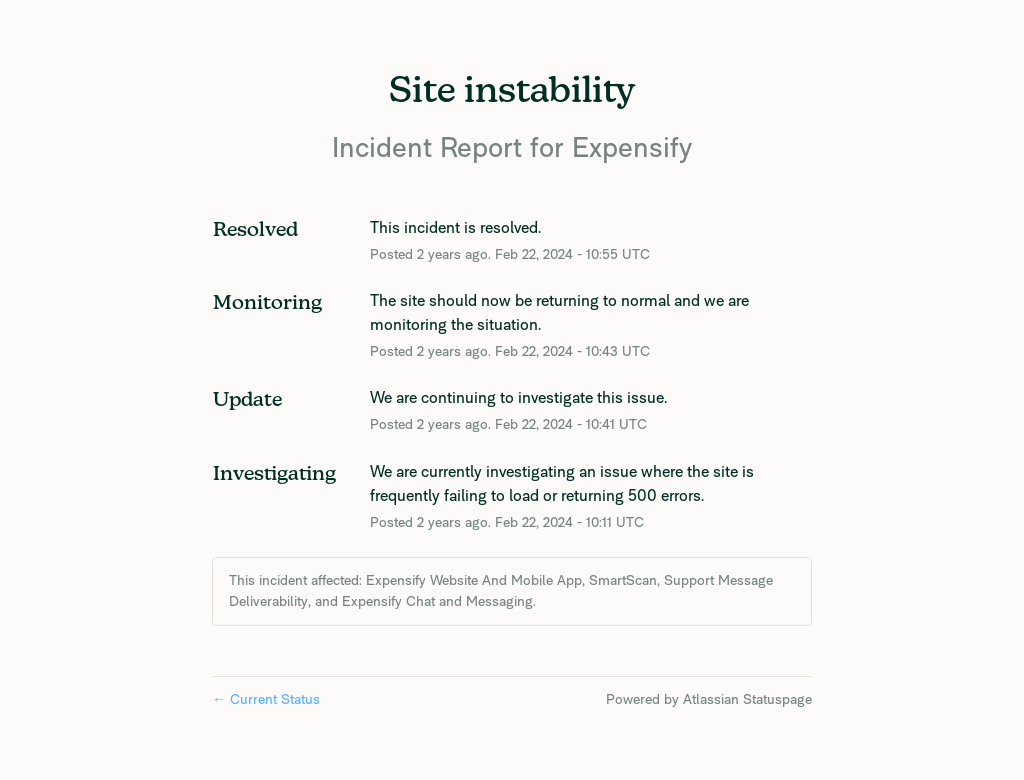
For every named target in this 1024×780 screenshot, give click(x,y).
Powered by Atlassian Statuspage (709, 699)
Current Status (266, 699)
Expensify (632, 146)
